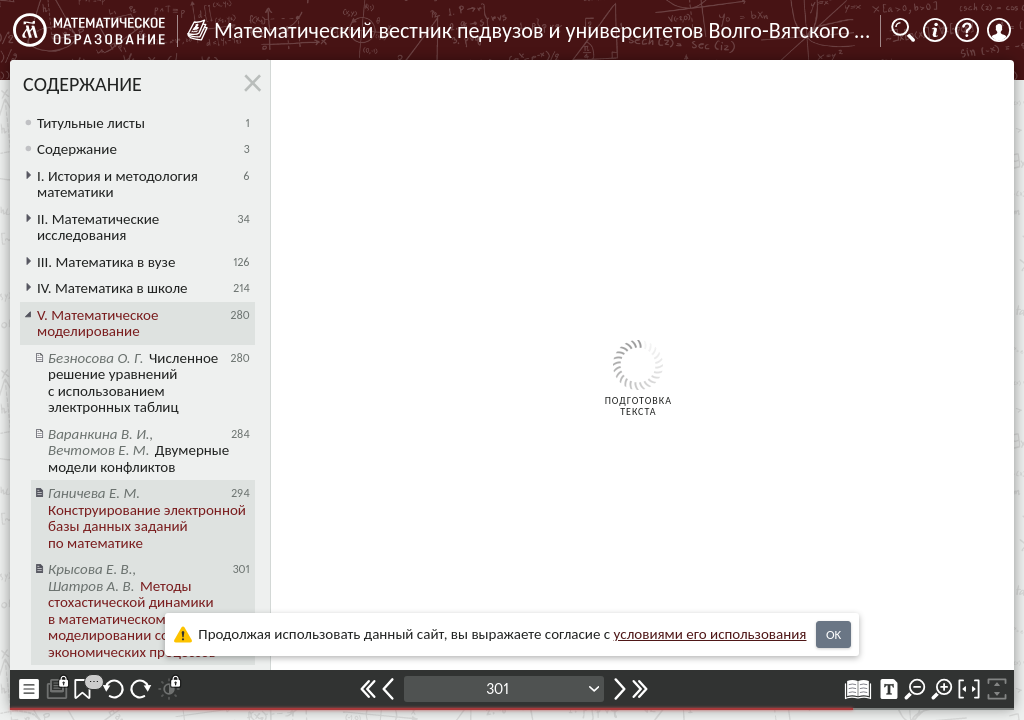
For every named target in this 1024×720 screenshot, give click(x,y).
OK (833, 634)
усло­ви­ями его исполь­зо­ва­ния (710, 634)
